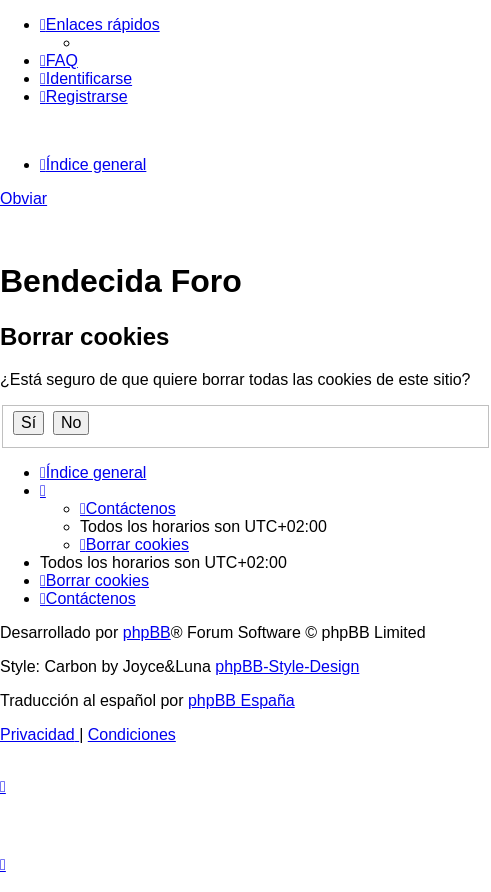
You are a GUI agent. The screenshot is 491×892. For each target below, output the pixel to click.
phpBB (147, 632)
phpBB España (241, 700)
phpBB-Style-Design (287, 666)
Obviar (23, 198)
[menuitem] (59, 60)
